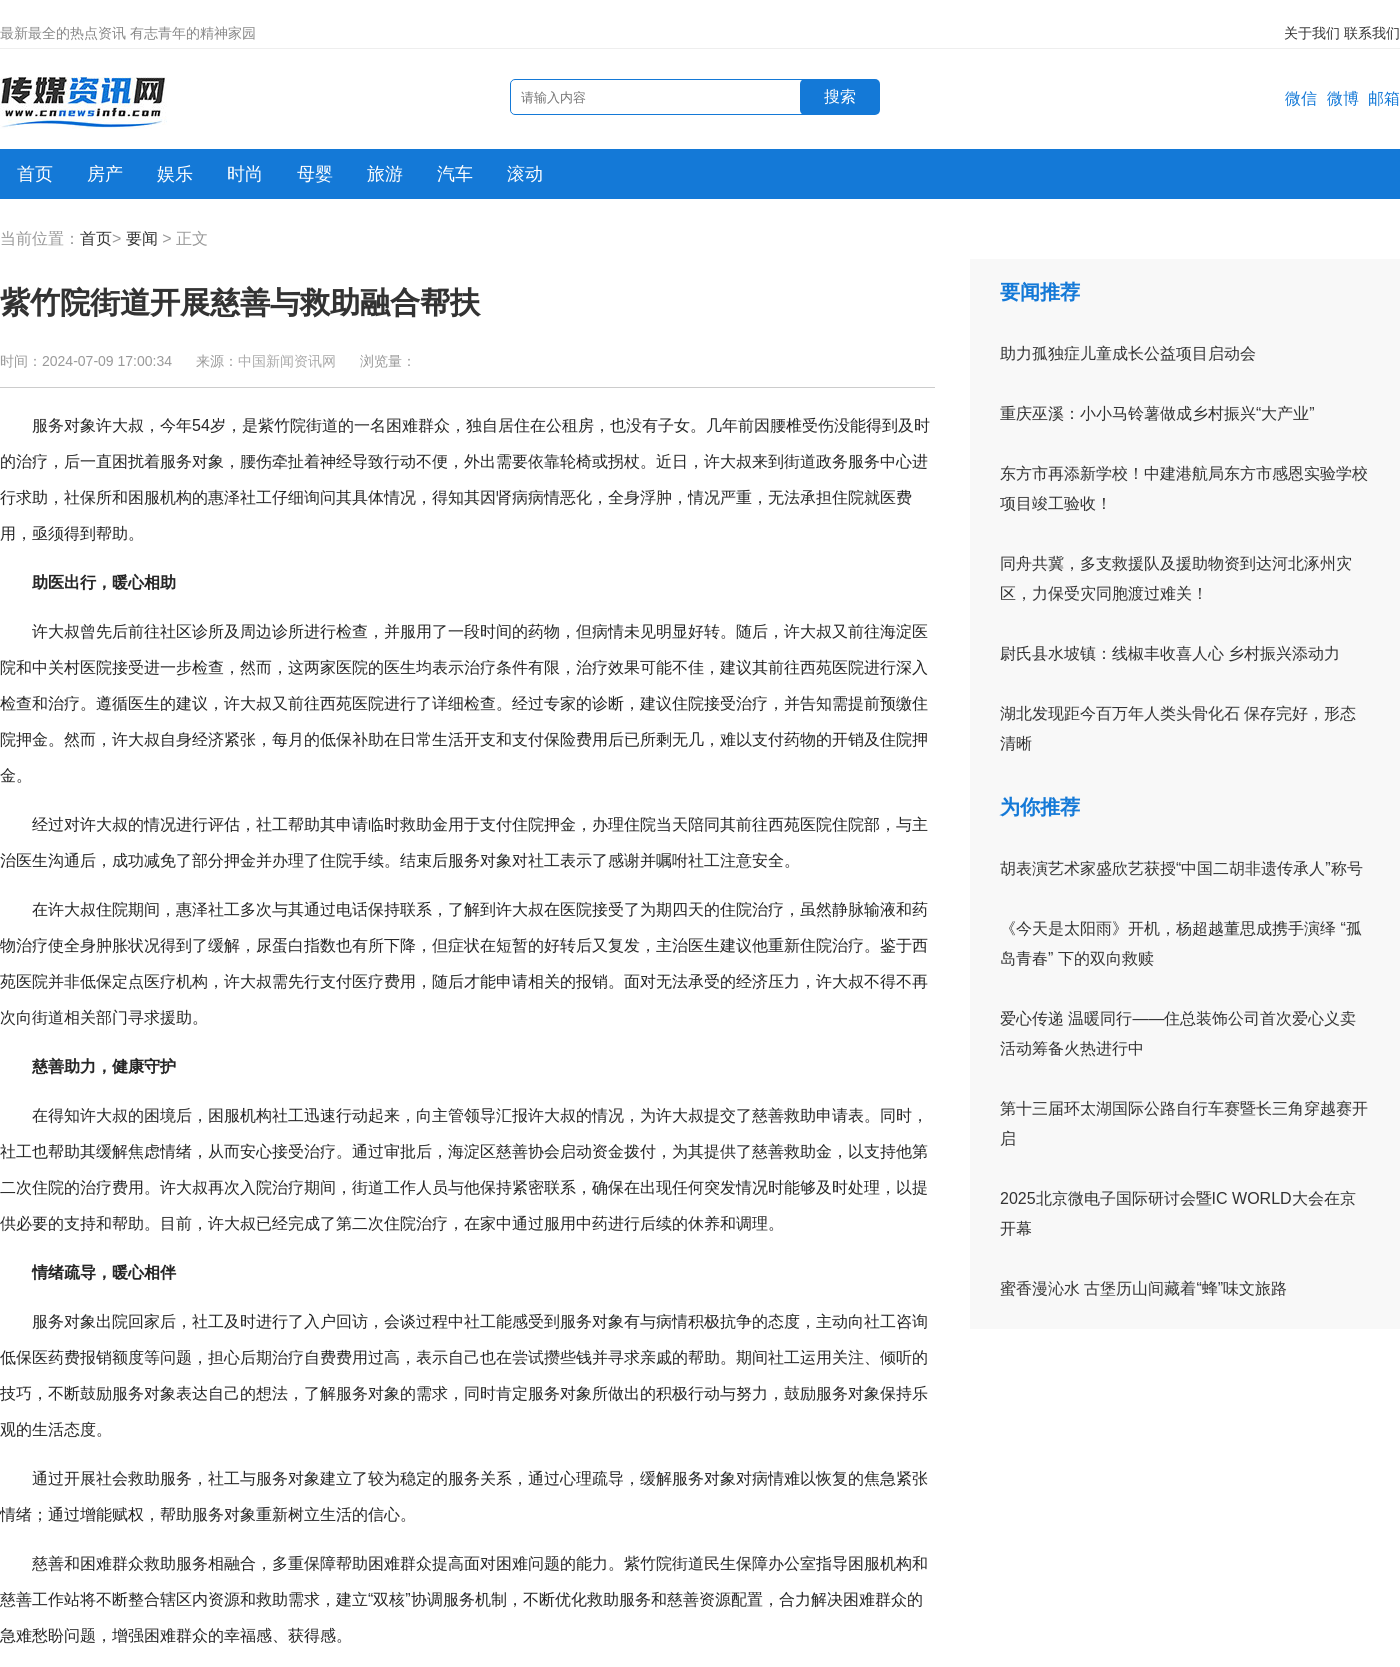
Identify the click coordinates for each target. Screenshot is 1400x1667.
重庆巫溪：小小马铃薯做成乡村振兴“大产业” (1157, 413)
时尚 (245, 174)
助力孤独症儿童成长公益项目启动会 (1128, 353)
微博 (1343, 98)
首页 (35, 174)
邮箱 (1384, 98)
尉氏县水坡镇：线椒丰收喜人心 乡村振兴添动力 (1170, 653)
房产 (105, 174)
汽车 (455, 174)
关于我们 (1312, 33)
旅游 (385, 174)
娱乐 (175, 174)
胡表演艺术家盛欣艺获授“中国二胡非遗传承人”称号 (1181, 868)
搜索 (840, 96)
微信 (1301, 98)
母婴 (315, 174)
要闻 (142, 238)
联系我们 (1372, 33)
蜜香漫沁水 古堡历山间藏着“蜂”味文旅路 (1143, 1288)
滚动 (525, 174)
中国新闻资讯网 (287, 361)
